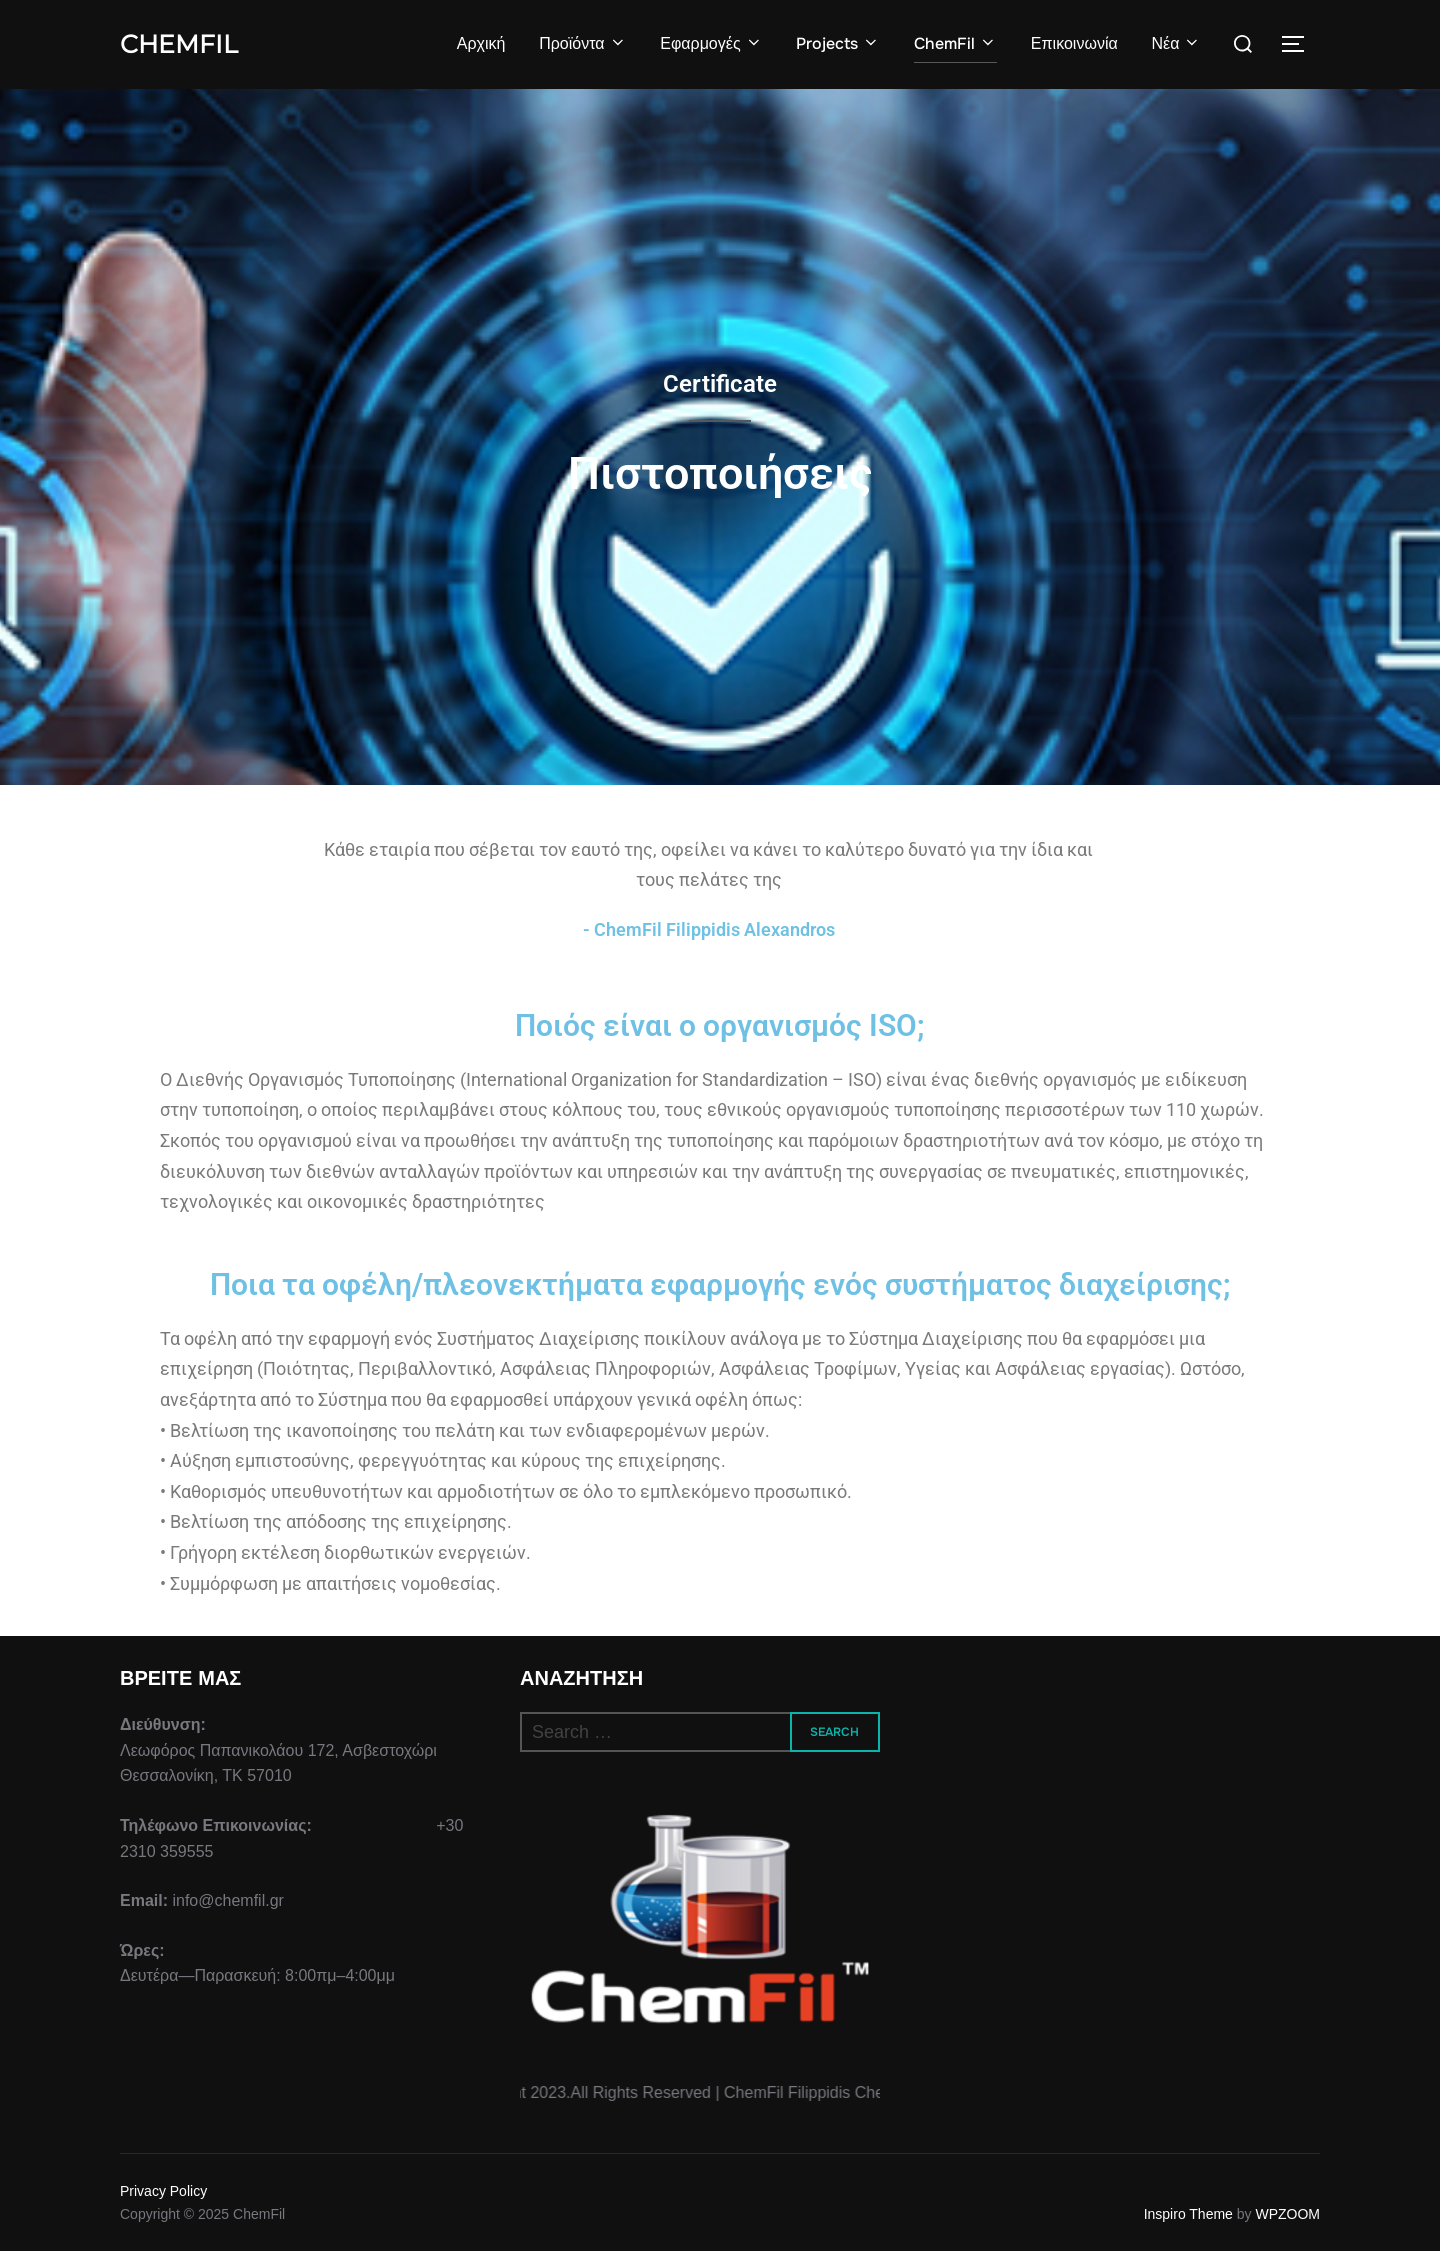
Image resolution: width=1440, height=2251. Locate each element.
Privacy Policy (163, 2191)
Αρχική (481, 43)
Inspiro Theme (1188, 2214)
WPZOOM (1287, 2214)
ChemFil (179, 44)
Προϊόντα (582, 43)
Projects (838, 43)
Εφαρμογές (711, 43)
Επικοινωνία (1074, 43)
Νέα (1176, 43)
